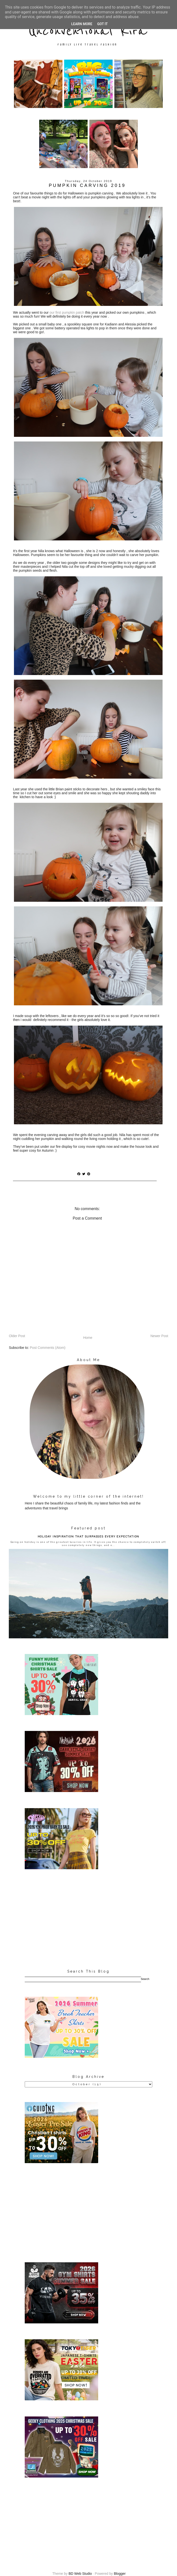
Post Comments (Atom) (47, 1348)
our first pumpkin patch (66, 312)
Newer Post (159, 1336)
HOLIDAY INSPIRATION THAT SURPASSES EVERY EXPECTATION (89, 1536)
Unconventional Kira (87, 31)
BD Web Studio (80, 2574)
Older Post (17, 1336)
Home (87, 1338)
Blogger (120, 2574)
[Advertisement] (88, 1919)
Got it (102, 24)
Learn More (81, 24)
